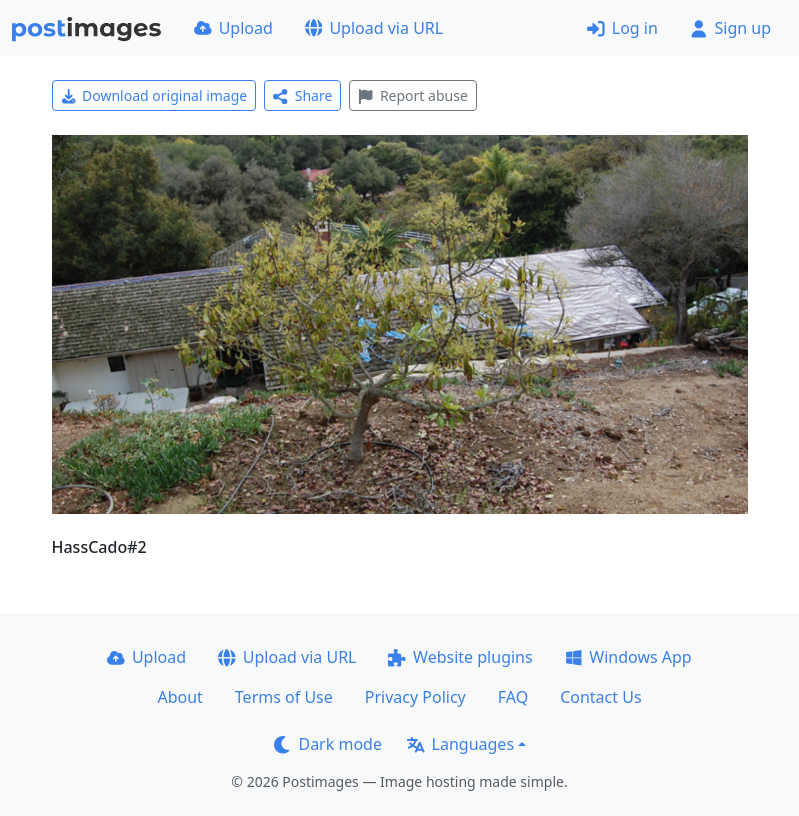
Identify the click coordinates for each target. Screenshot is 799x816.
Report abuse (412, 95)
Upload (233, 28)
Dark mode (328, 744)
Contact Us (600, 697)
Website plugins (460, 657)
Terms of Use (284, 697)
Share (302, 95)
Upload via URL (374, 28)
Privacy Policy (415, 697)
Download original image (154, 95)
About (179, 697)
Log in (622, 28)
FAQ (513, 697)
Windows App (628, 657)
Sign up (730, 28)
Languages (460, 744)
